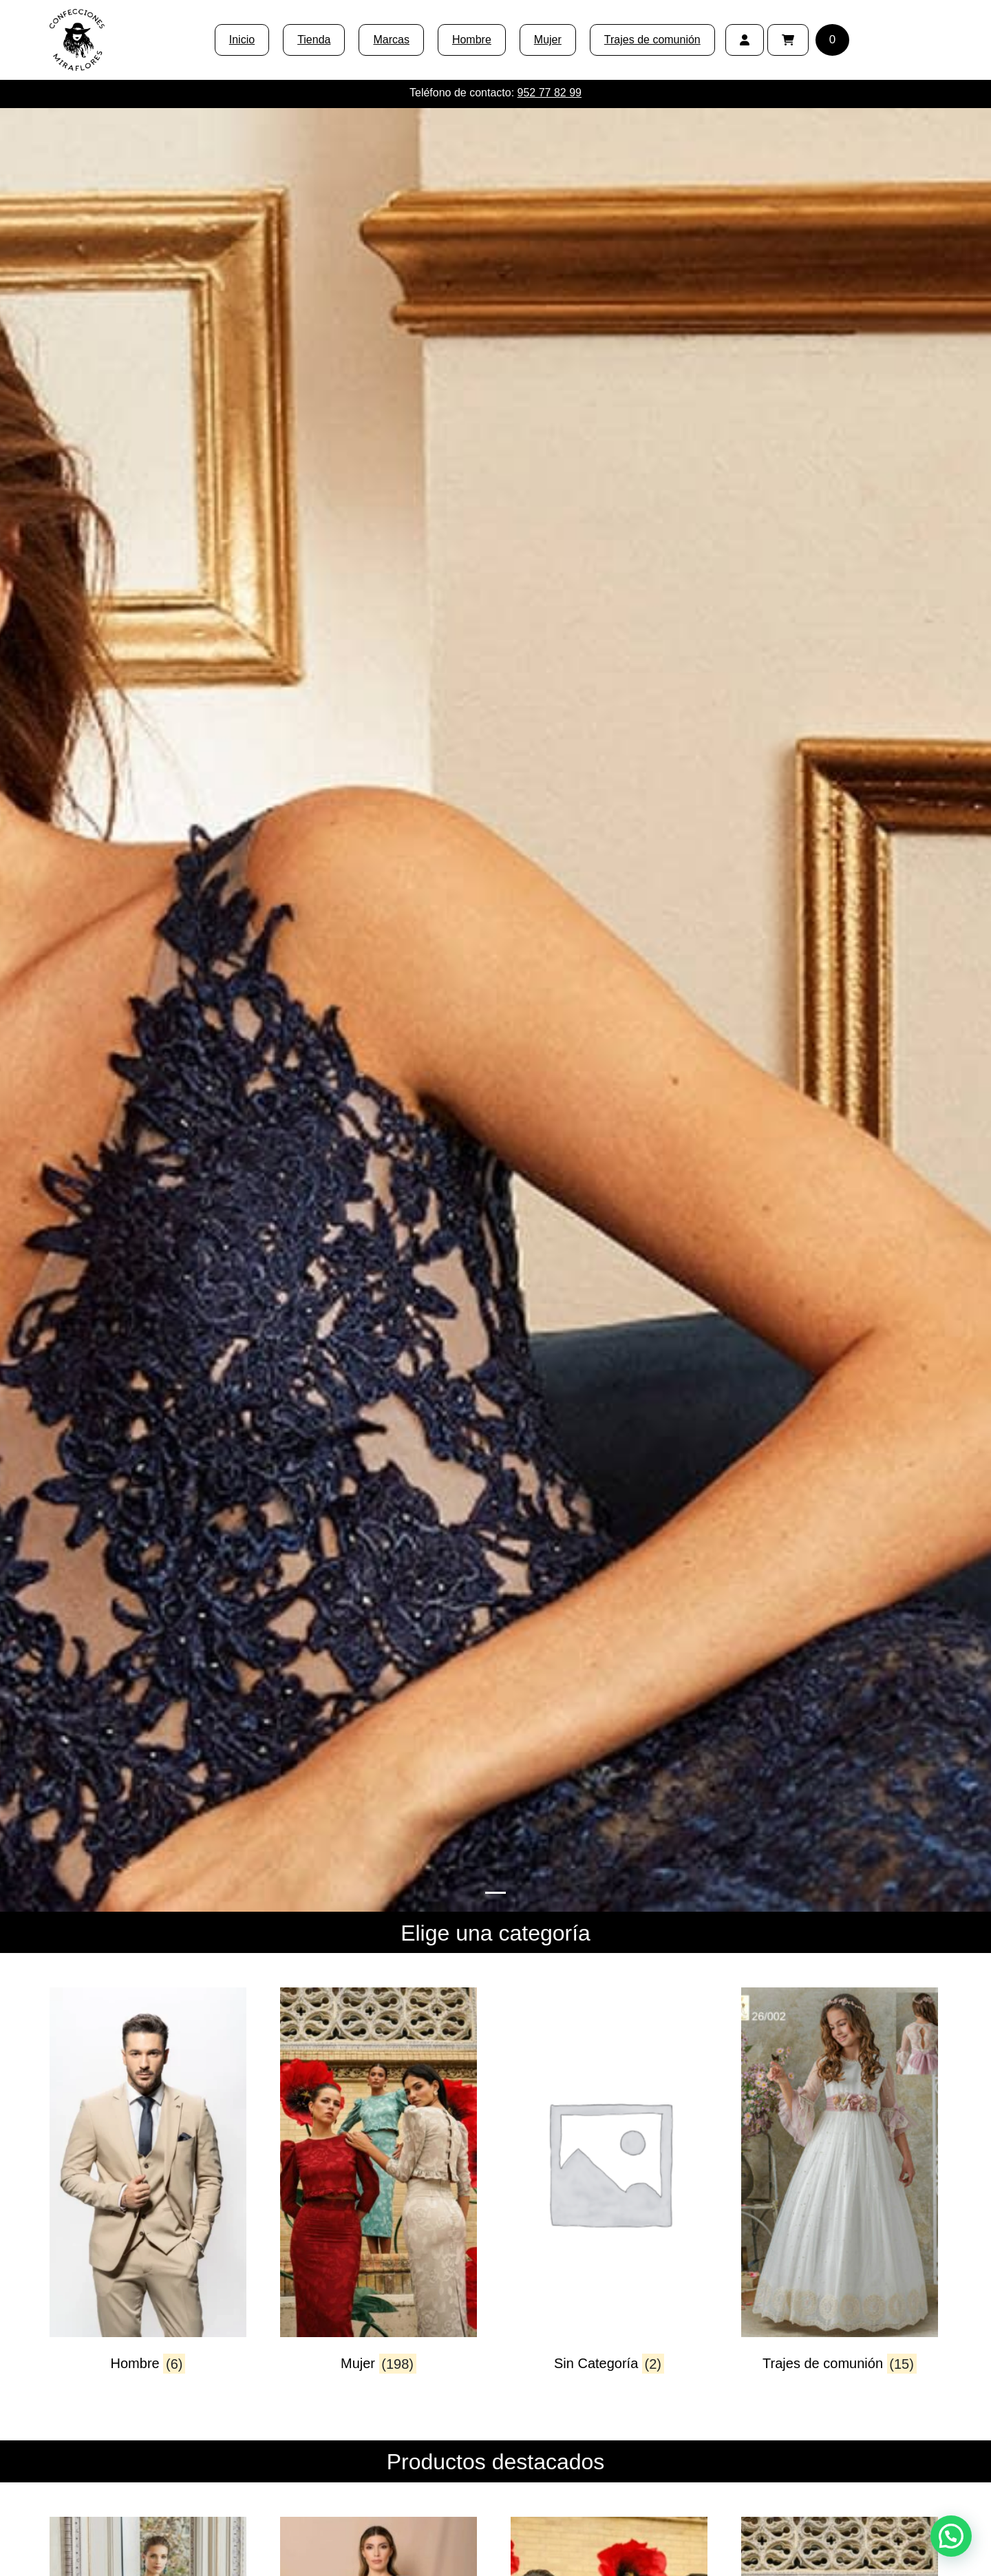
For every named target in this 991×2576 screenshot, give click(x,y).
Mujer (548, 39)
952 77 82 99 (550, 92)
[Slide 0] (495, 1893)
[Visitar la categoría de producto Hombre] (148, 2191)
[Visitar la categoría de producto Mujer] (378, 2191)
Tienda (313, 39)
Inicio (242, 39)
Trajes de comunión (652, 39)
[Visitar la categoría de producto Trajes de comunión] (839, 2191)
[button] (951, 2536)
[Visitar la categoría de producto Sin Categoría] (609, 2191)
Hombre (471, 39)
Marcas (391, 39)
